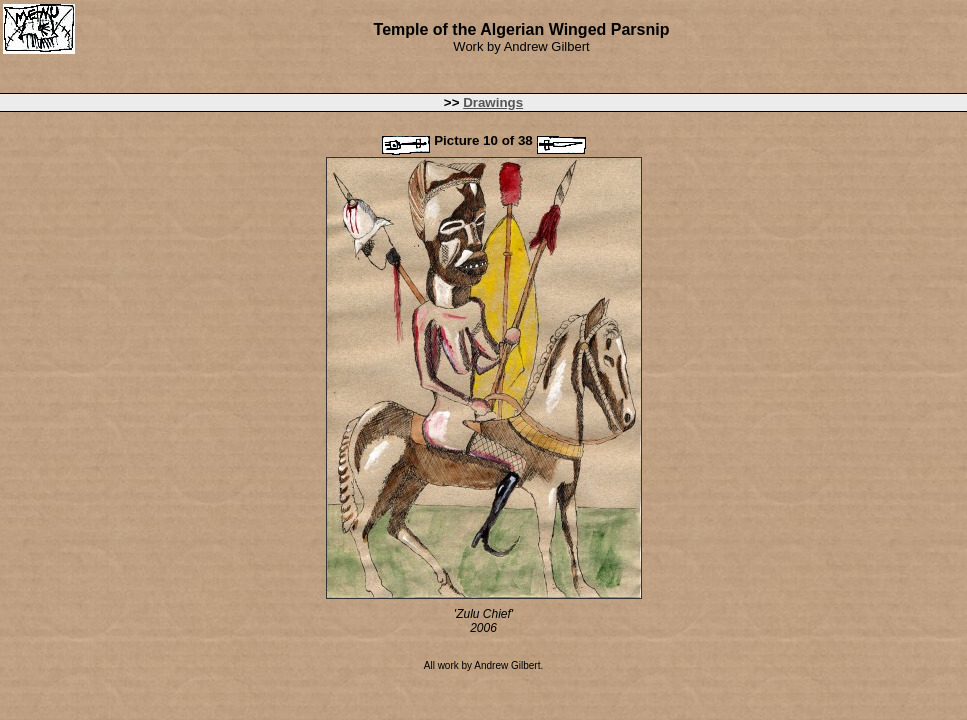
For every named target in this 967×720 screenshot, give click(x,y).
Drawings (493, 102)
